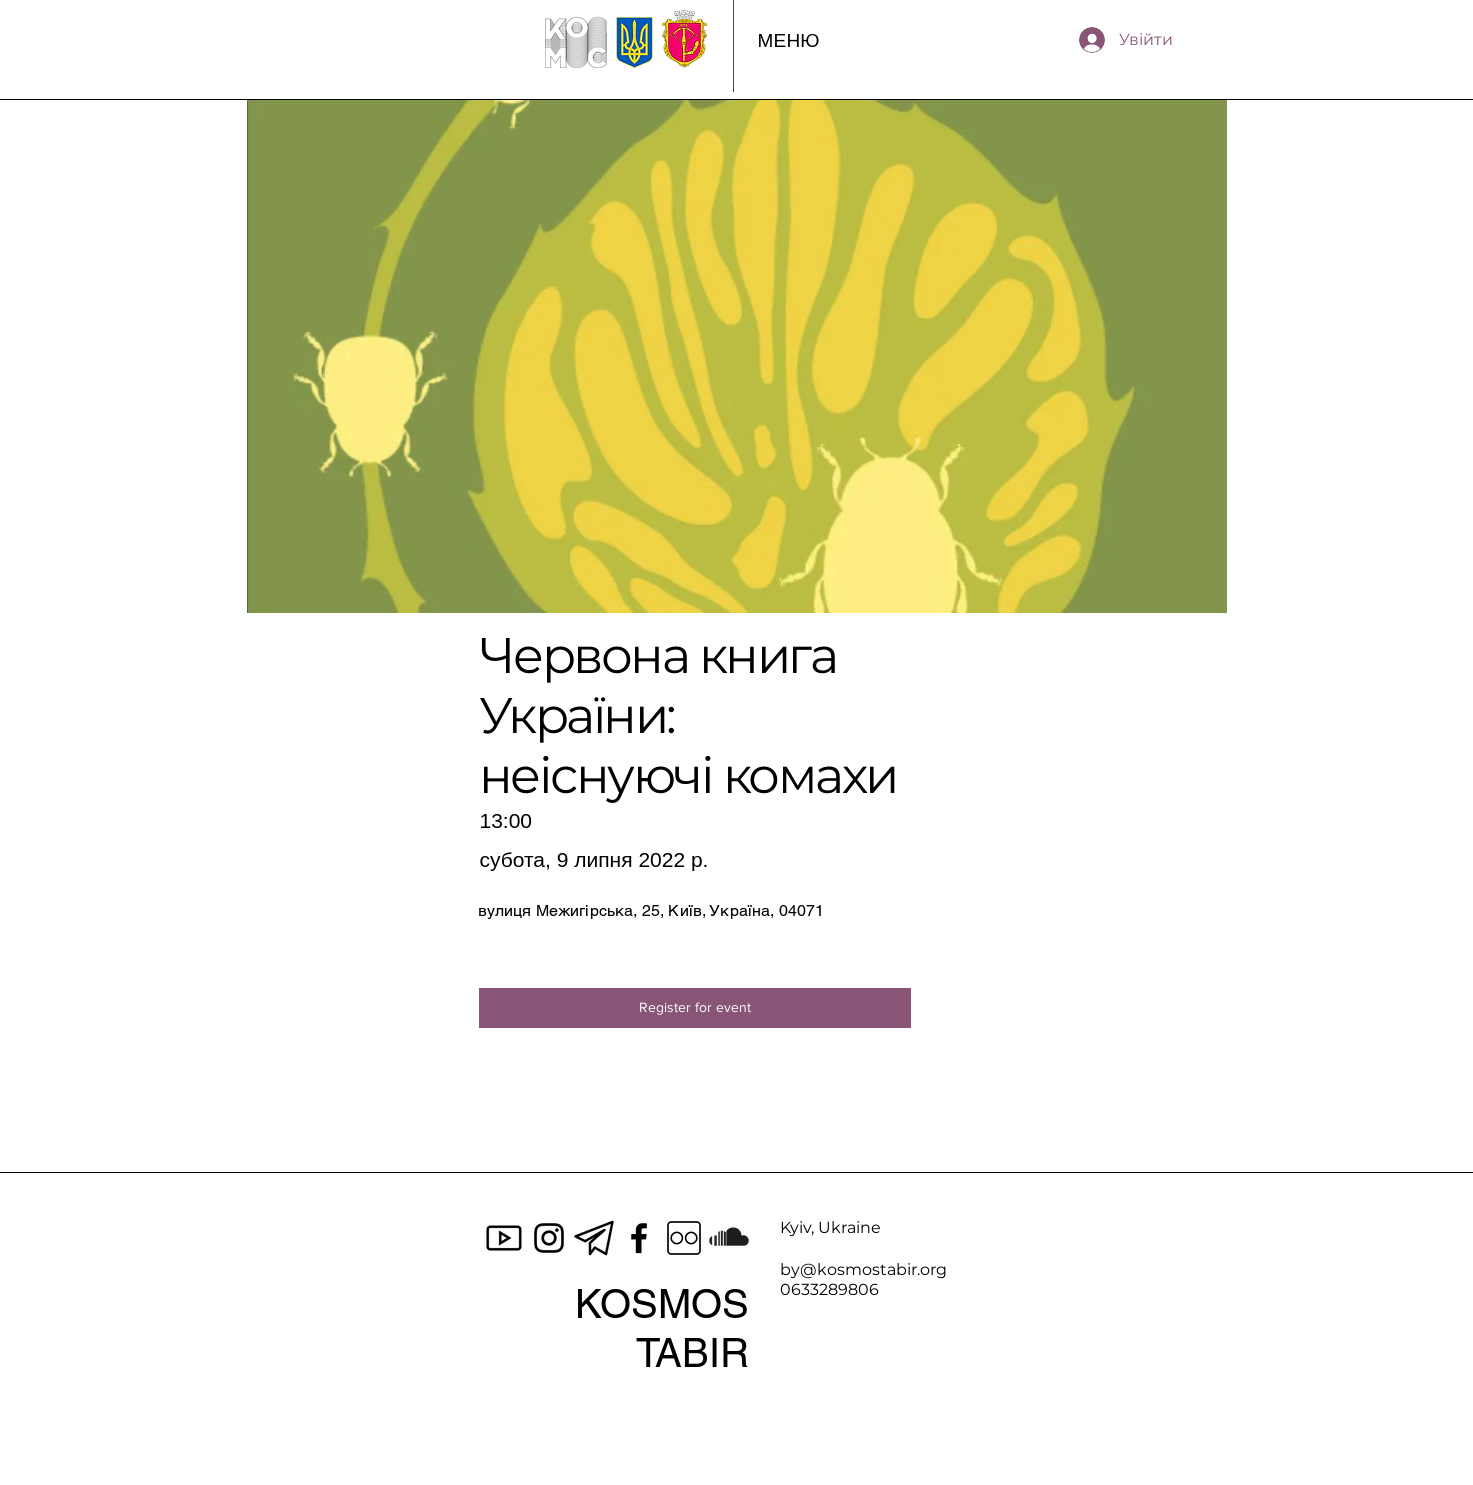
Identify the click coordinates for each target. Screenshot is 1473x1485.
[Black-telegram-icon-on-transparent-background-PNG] (594, 1238)
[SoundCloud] (729, 1238)
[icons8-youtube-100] (504, 1238)
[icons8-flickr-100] (684, 1238)
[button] (789, 40)
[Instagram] (549, 1238)
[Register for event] (695, 1008)
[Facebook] (639, 1238)
